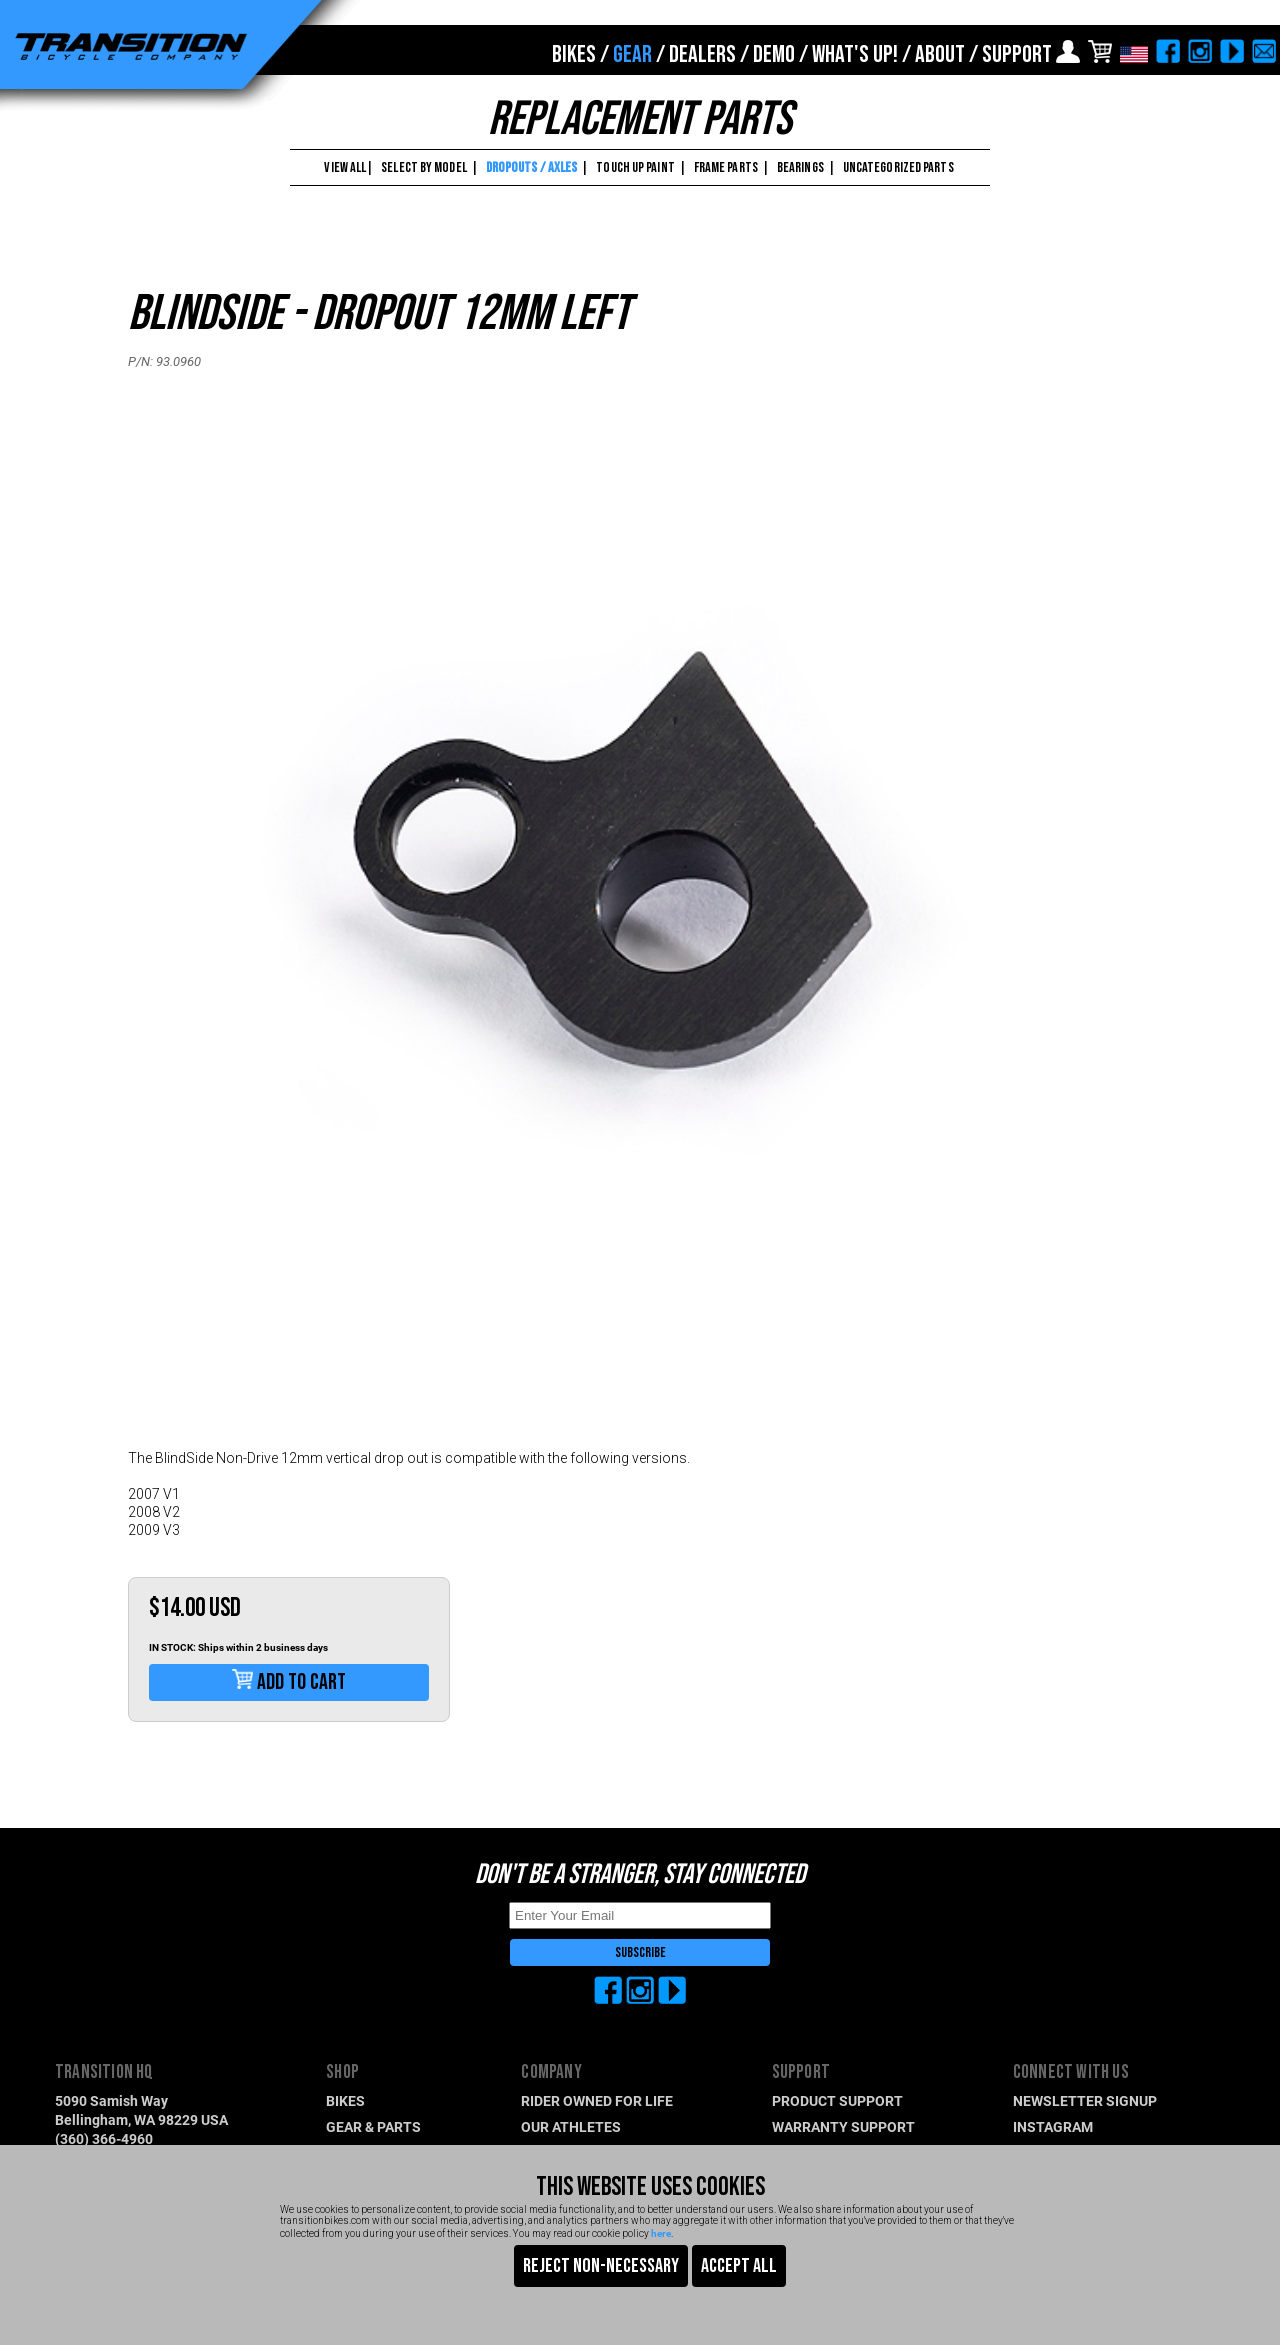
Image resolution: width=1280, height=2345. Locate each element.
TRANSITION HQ (104, 2072)
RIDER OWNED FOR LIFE (597, 2100)
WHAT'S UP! (855, 54)
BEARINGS (800, 167)
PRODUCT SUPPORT (837, 2100)
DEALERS (702, 54)
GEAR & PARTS (373, 2126)
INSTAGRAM (1053, 2126)
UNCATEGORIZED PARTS (898, 167)
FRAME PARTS (726, 167)
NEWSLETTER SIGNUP (1085, 2100)
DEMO (774, 54)
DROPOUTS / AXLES (532, 167)
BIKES (574, 54)
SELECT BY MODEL (424, 167)
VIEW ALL (344, 167)
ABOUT (940, 54)
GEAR (632, 54)
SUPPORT (1017, 54)
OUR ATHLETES (571, 2126)
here (661, 2233)
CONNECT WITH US (1071, 2072)
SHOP (342, 2072)
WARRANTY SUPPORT (843, 2126)
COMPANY (551, 2072)
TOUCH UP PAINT (635, 167)
